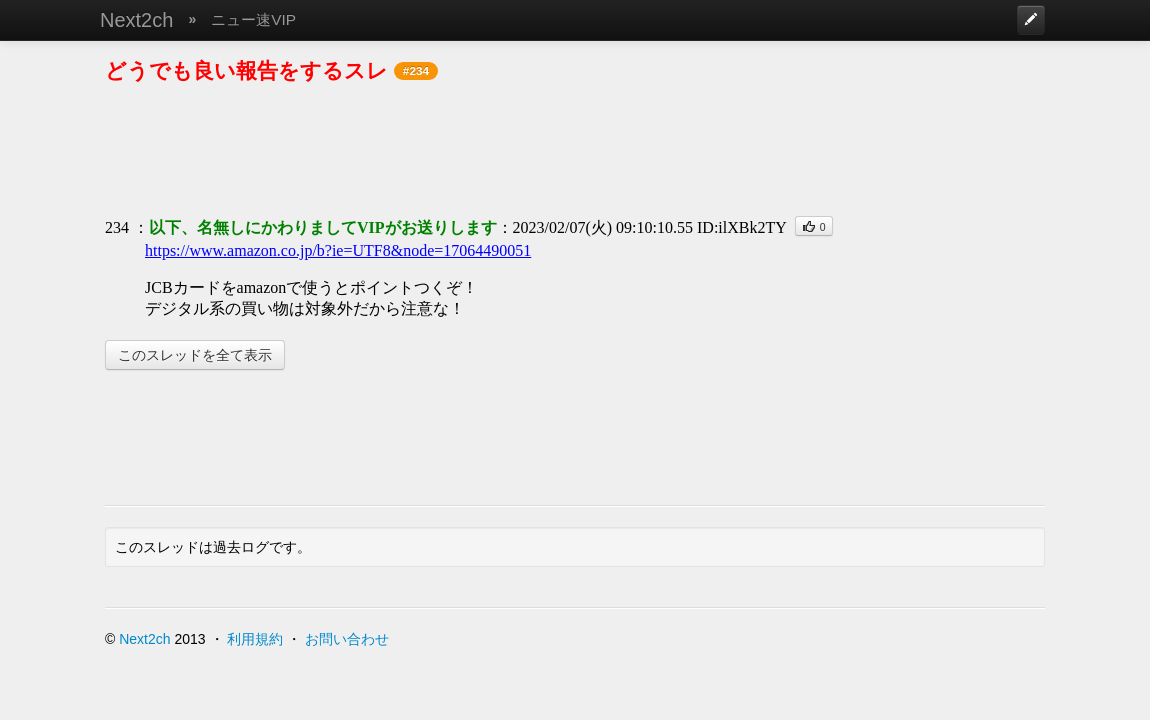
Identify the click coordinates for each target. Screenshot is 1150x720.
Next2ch (136, 20)
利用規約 (255, 639)
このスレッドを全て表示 (195, 355)
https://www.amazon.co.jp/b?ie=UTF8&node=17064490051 (338, 250)
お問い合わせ (347, 639)
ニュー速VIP (253, 19)
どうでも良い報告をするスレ (246, 70)
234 (117, 227)
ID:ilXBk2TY (742, 227)
